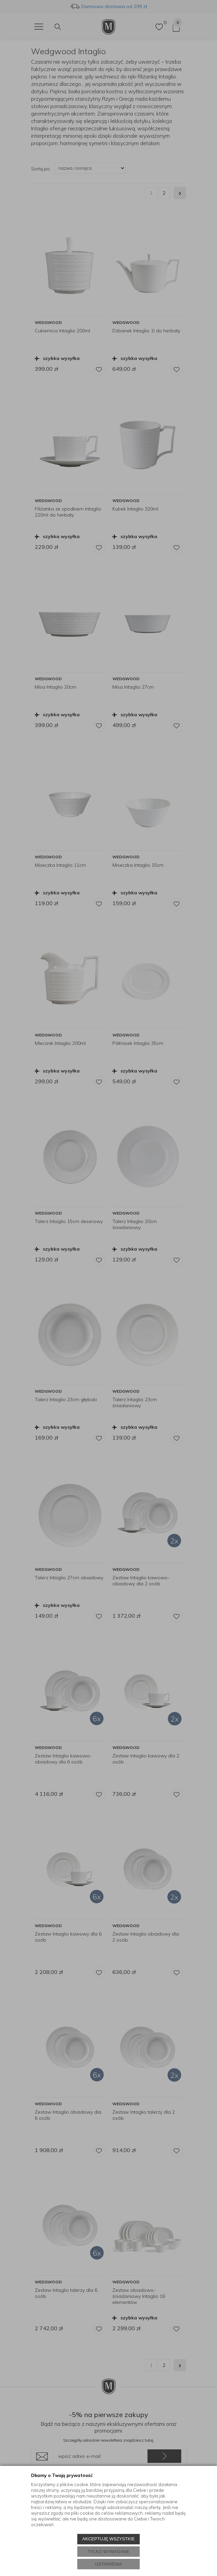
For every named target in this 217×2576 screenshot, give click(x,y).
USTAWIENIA (108, 2564)
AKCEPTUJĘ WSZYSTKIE (108, 2538)
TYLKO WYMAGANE (109, 2551)
